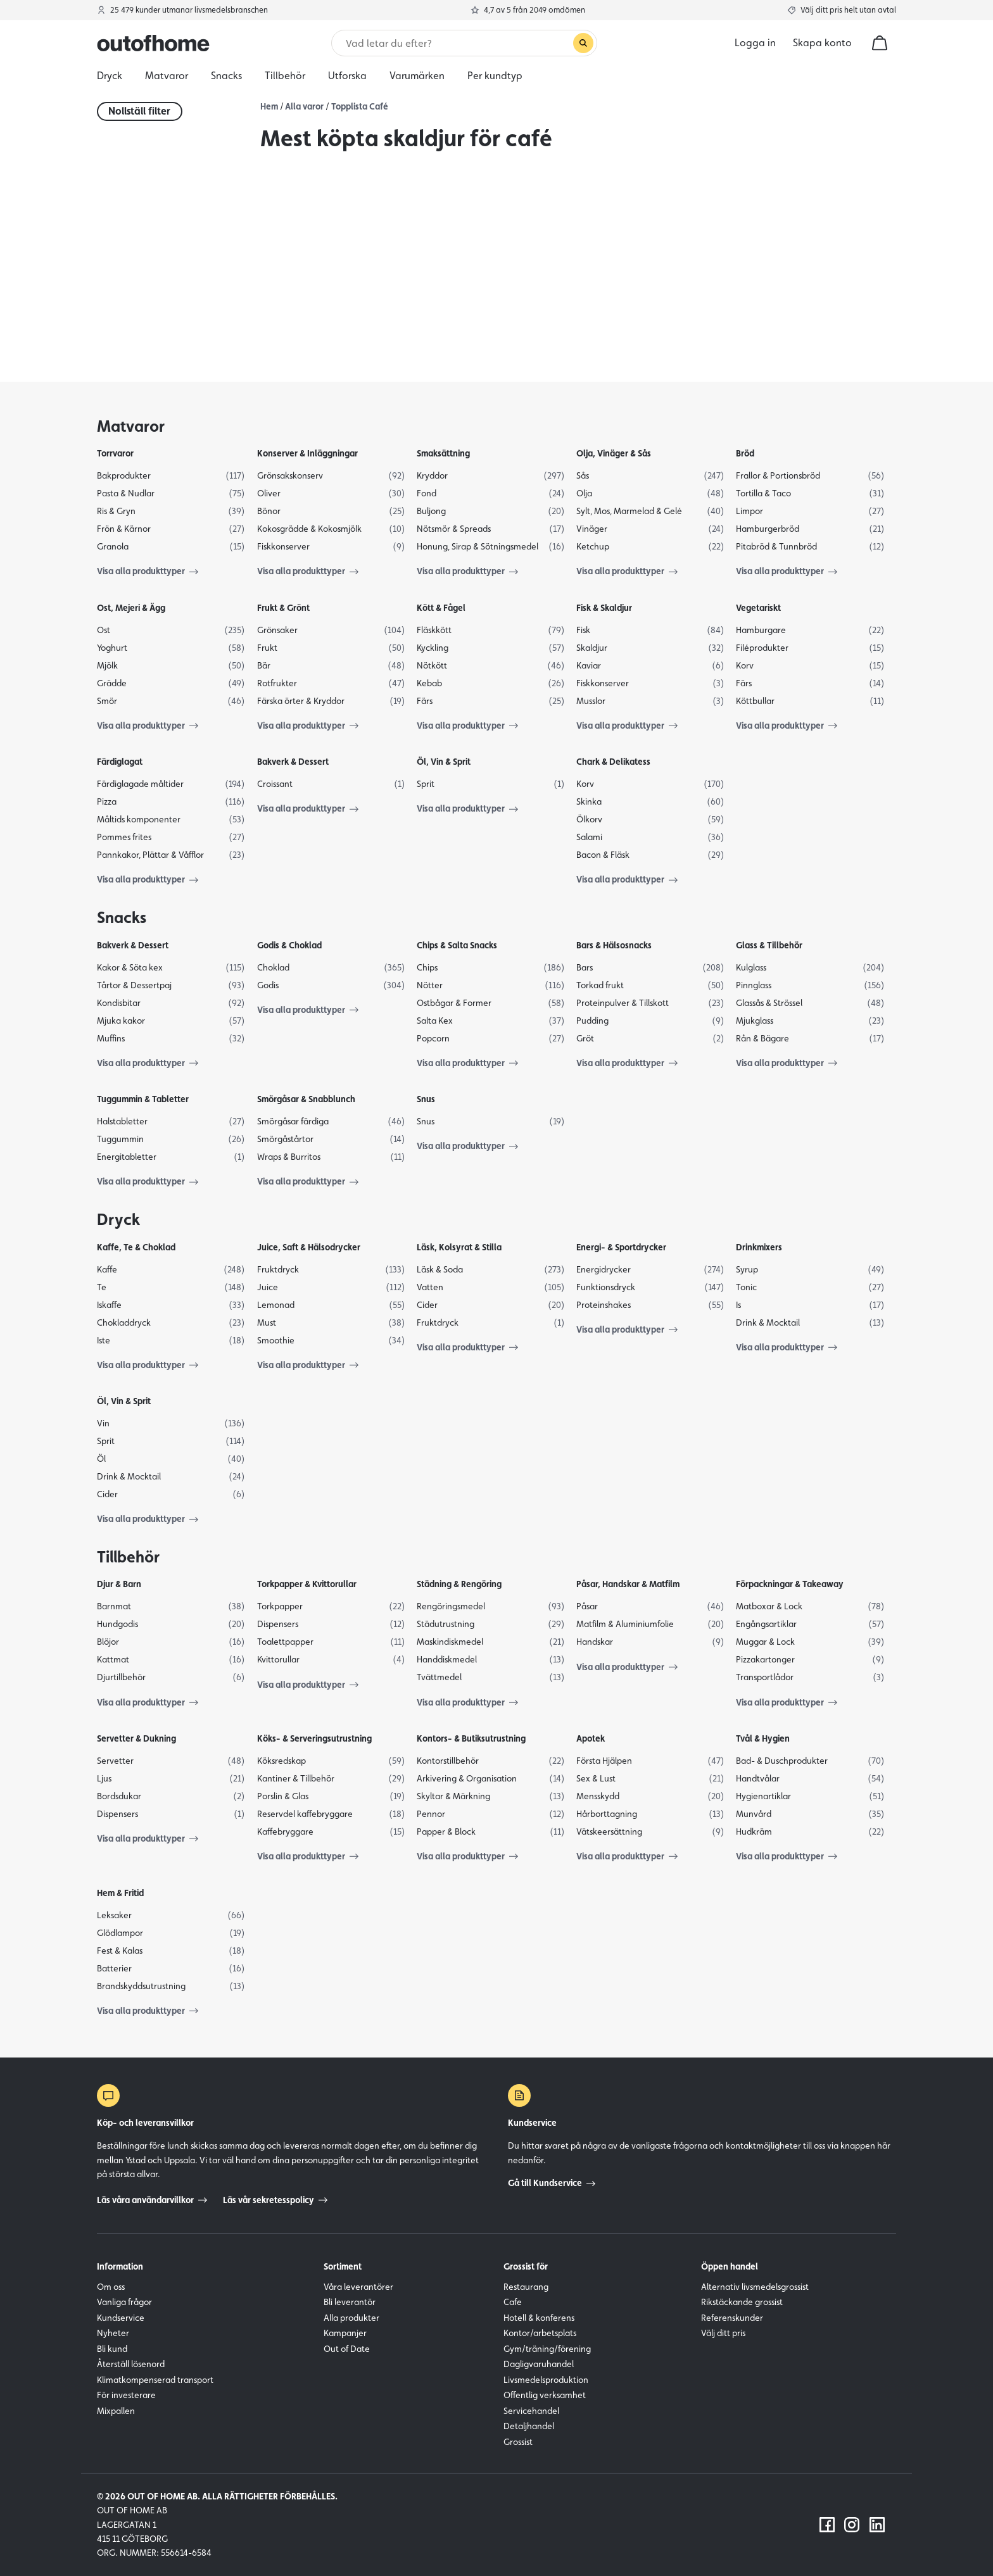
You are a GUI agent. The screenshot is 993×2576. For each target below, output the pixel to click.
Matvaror (131, 426)
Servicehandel (531, 2411)
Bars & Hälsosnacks (614, 945)
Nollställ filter (139, 111)
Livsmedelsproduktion (545, 2380)
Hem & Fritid (120, 1892)
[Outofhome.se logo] (153, 43)
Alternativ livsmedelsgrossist (755, 2287)
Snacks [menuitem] (226, 76)
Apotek (590, 1738)
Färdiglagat (119, 761)
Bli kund (112, 2349)
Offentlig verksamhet (544, 2395)
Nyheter (113, 2333)
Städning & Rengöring (459, 1584)
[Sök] (459, 43)
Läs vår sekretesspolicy (275, 2200)
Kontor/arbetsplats (539, 2333)
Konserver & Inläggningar (307, 453)
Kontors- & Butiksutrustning (471, 1738)
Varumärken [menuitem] (417, 76)
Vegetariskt (758, 607)
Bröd (745, 453)
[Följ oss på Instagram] (851, 2524)
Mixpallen (116, 2411)
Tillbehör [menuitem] (285, 76)
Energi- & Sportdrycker (621, 1247)
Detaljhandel (528, 2426)
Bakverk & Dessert (293, 761)
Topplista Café (359, 106)
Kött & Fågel (441, 607)
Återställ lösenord (131, 2364)
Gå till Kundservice (551, 2182)
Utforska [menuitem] (347, 76)
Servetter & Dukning (136, 1738)
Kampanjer (345, 2333)
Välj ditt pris (723, 2333)
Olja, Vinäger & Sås (613, 453)
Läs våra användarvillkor (152, 2200)
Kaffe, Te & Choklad (136, 1247)
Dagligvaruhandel (538, 2364)
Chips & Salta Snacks (457, 945)
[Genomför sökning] (583, 43)
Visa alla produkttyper (147, 571)
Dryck (118, 1219)
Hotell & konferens (538, 2318)
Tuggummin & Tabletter (143, 1099)
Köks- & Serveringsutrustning (314, 1738)
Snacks (121, 917)
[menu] (496, 76)
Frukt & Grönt (283, 607)
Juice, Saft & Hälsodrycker (308, 1247)
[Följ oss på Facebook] (827, 2524)
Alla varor (304, 106)
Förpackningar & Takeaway (790, 1584)
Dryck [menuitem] (109, 76)
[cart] (879, 43)
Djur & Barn (119, 1584)
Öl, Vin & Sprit (444, 761)
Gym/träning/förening (547, 2349)
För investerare (126, 2395)
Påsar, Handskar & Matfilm (628, 1584)
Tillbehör (128, 1556)
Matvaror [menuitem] (166, 76)
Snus (426, 1099)
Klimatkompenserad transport (155, 2380)
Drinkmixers (759, 1247)
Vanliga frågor (124, 2302)
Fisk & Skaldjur (604, 607)
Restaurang (525, 2287)
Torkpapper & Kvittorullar (307, 1584)
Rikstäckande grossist (742, 2302)
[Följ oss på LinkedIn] (877, 2524)
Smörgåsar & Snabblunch (306, 1099)
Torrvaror (115, 453)
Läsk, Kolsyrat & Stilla (459, 1247)
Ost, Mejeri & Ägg (131, 607)
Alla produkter (351, 2318)
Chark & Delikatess (613, 761)
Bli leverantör (350, 2302)
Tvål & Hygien (763, 1738)
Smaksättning (443, 453)
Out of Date (347, 2349)
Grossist (518, 2442)
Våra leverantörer (358, 2287)
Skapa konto (822, 43)
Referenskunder (732, 2318)
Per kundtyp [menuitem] (494, 76)
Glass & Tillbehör (769, 945)
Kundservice (120, 2318)
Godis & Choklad (289, 945)
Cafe (512, 2302)
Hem (269, 106)
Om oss (111, 2287)
